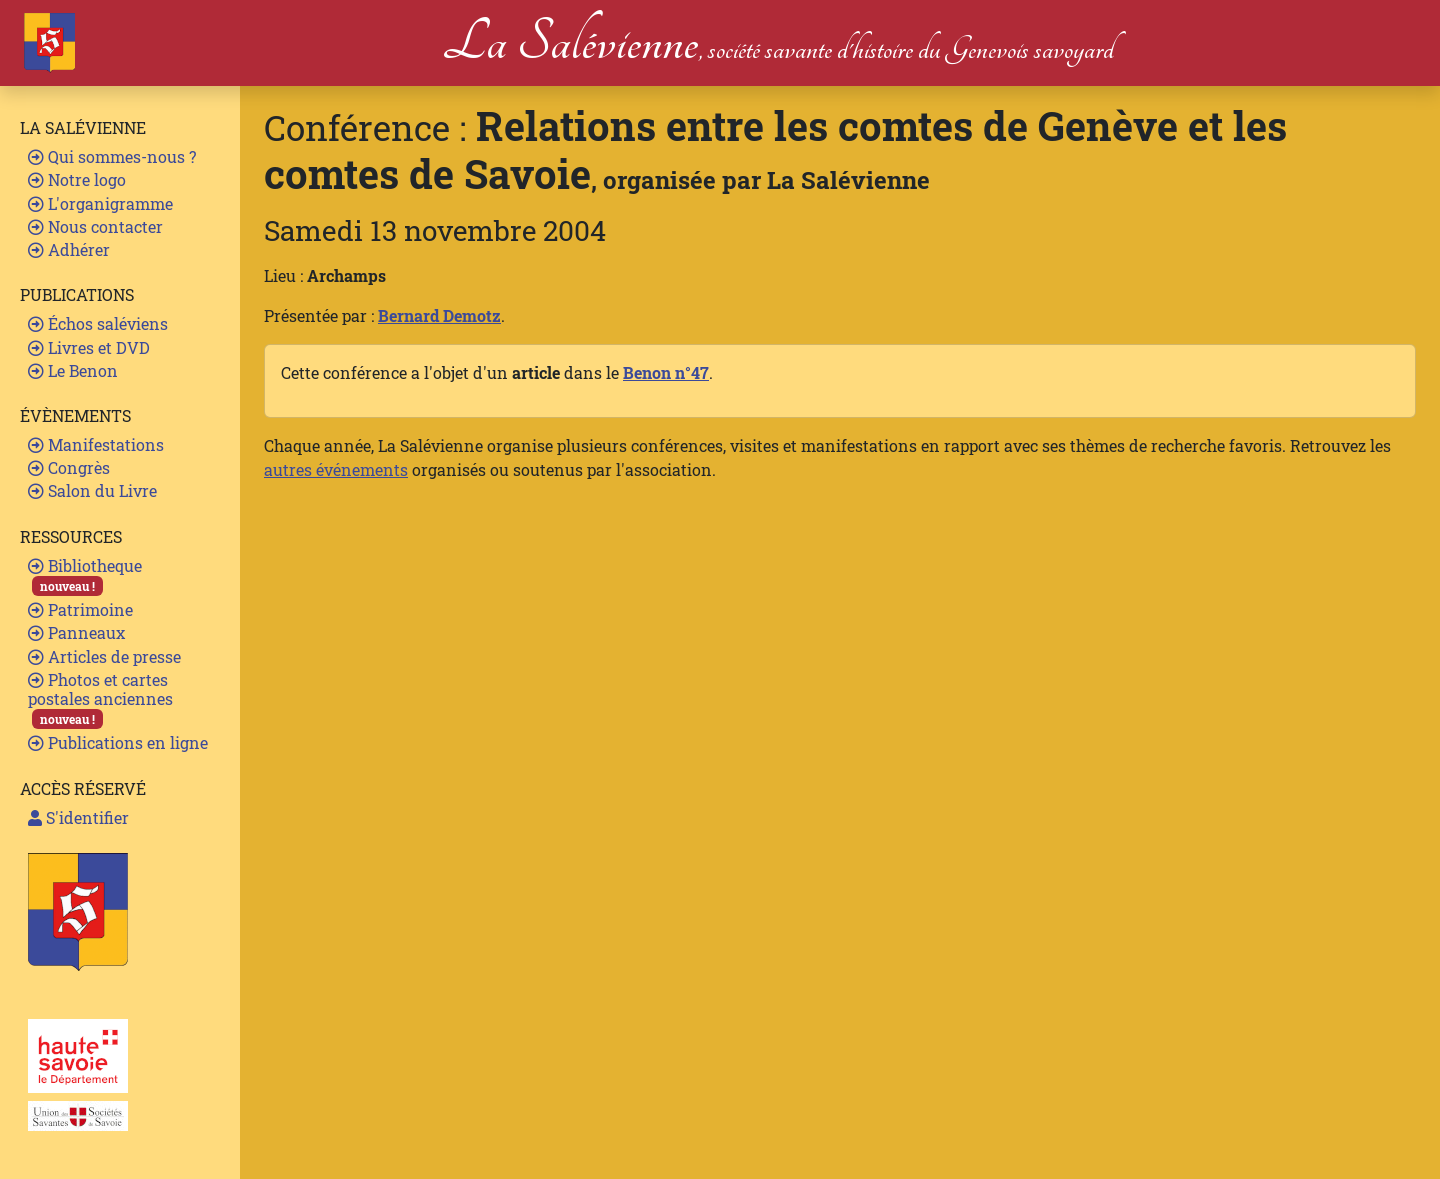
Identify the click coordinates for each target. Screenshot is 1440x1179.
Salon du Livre (92, 490)
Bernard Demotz (439, 315)
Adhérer (69, 249)
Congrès (69, 467)
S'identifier (78, 817)
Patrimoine (80, 609)
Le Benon (73, 370)
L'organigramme (100, 203)
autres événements (336, 469)
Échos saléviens (98, 323)
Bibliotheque (85, 575)
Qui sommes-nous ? (112, 156)
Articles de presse (104, 656)
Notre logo (77, 179)
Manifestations (96, 444)
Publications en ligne (118, 742)
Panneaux (76, 632)
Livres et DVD (89, 347)
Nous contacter (95, 226)
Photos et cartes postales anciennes (100, 699)
